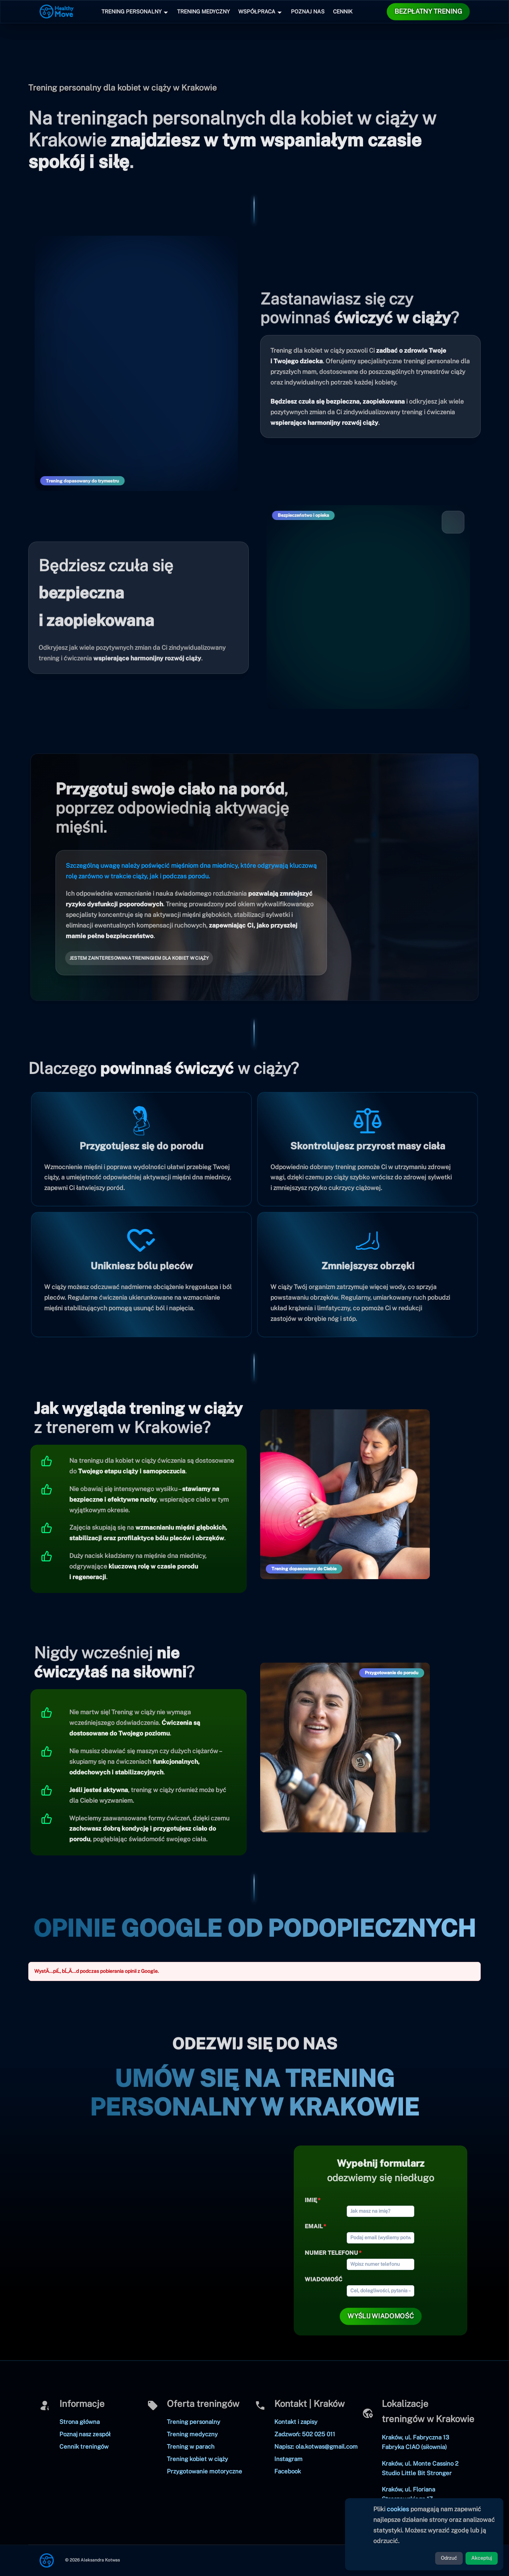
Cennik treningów (84, 2446)
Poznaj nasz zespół (85, 2434)
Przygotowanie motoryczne (204, 2471)
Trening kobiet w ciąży (197, 2458)
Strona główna (79, 2421)
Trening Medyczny (203, 11)
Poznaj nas (307, 11)
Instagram (288, 2458)
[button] (428, 11)
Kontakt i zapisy (295, 2421)
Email (314, 2226)
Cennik (342, 11)
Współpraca (256, 11)
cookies (398, 2509)
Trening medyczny (192, 2434)
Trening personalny (193, 2421)
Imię (311, 2200)
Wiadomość (323, 2279)
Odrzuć (449, 2558)
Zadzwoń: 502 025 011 (304, 2434)
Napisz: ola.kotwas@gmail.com (316, 2446)
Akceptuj (481, 2558)
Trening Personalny (131, 11)
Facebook (287, 2471)
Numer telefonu (331, 2252)
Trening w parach (191, 2446)
